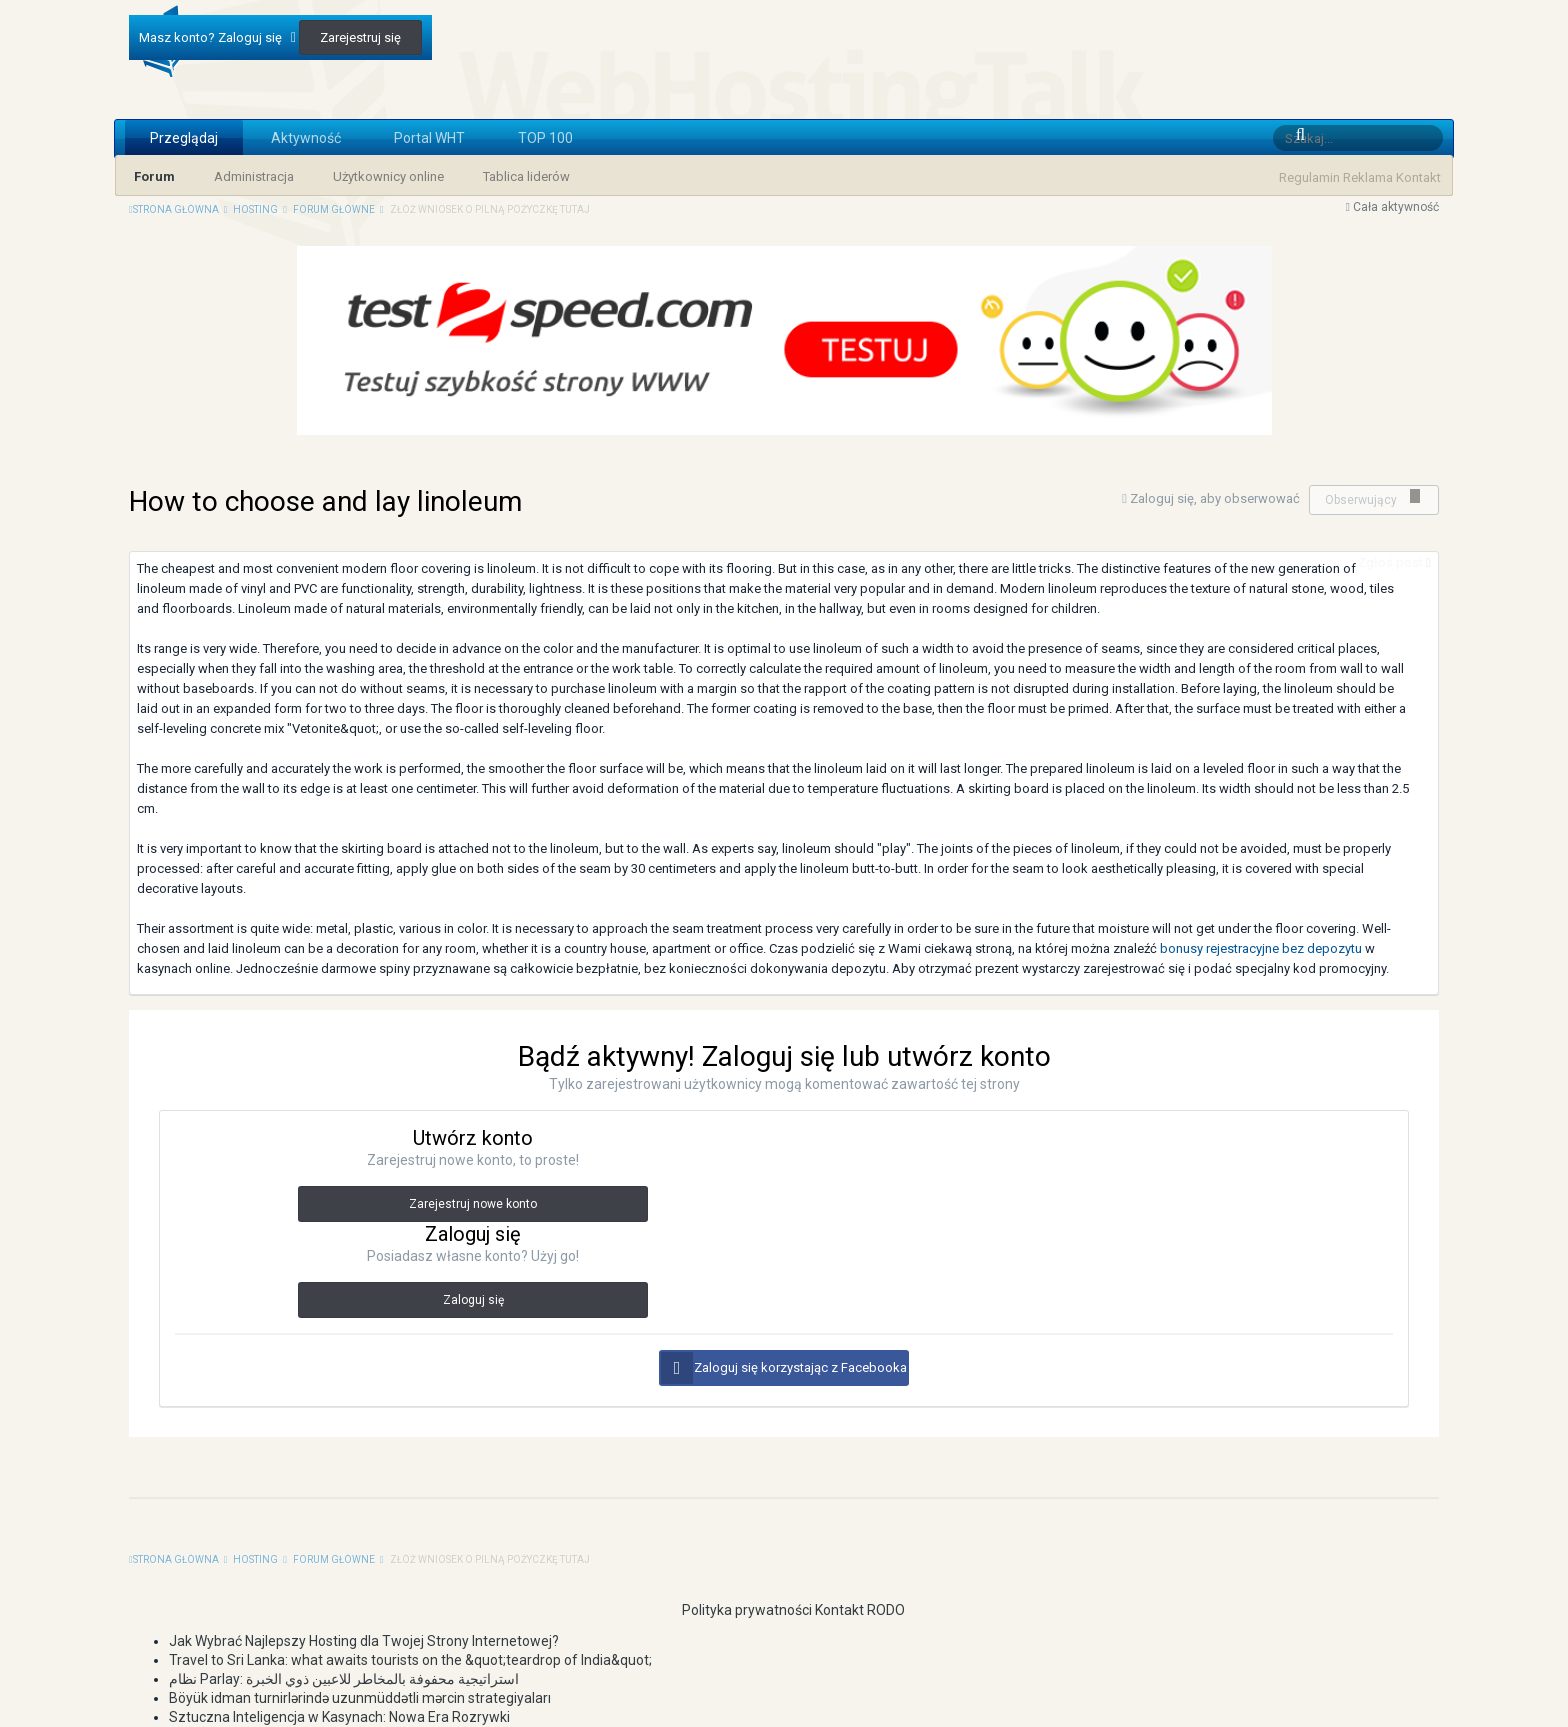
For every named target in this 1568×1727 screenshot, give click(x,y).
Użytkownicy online (388, 176)
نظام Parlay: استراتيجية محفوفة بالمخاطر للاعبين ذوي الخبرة (344, 1679)
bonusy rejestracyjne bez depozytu (1261, 948)
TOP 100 (545, 138)
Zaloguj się (473, 1300)
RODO (886, 1610)
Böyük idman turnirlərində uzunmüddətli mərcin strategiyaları (360, 1698)
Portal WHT (429, 138)
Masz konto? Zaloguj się (217, 37)
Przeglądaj (184, 138)
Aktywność (306, 138)
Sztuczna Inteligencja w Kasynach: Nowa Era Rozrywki (339, 1717)
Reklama (1368, 177)
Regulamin (1309, 177)
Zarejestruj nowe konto (473, 1204)
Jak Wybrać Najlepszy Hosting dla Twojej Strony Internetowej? (364, 1641)
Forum (154, 176)
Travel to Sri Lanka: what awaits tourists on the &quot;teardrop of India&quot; (410, 1660)
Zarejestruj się (360, 37)
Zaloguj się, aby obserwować (1215, 498)
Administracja (254, 176)
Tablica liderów (526, 176)
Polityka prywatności (738, 1610)
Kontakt (1418, 177)
